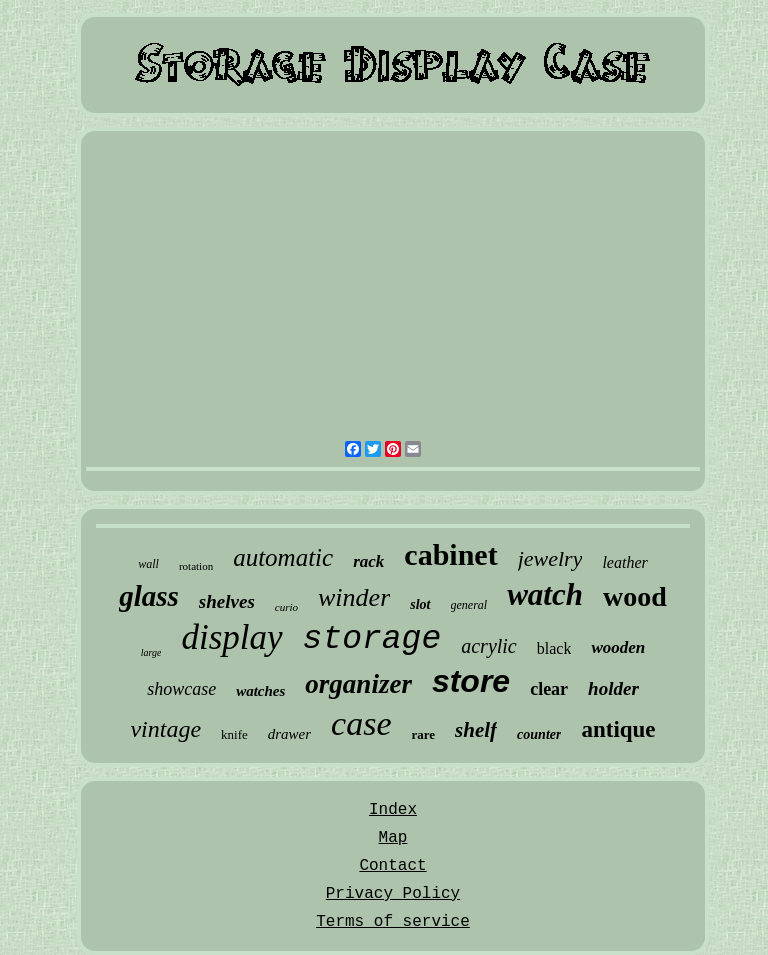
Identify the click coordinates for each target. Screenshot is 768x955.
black (554, 648)
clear (549, 689)
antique (618, 729)
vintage (165, 729)
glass (149, 596)
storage (372, 639)
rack (368, 561)
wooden (618, 647)
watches (260, 691)
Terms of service (393, 922)
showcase (181, 689)
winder (354, 597)
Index (393, 810)
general (469, 605)
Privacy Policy (393, 894)
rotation (196, 566)
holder (613, 688)
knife (234, 734)
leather (624, 562)
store (471, 681)
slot (420, 604)
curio (286, 607)
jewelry (550, 558)
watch (545, 594)
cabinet (450, 554)
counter (539, 734)
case (361, 723)
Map (393, 838)
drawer (289, 734)
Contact (392, 866)
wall (148, 564)
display (231, 637)
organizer (358, 684)
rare (424, 734)
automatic (283, 557)
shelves (227, 601)
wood (635, 596)
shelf (476, 730)
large (151, 652)
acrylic (489, 646)
